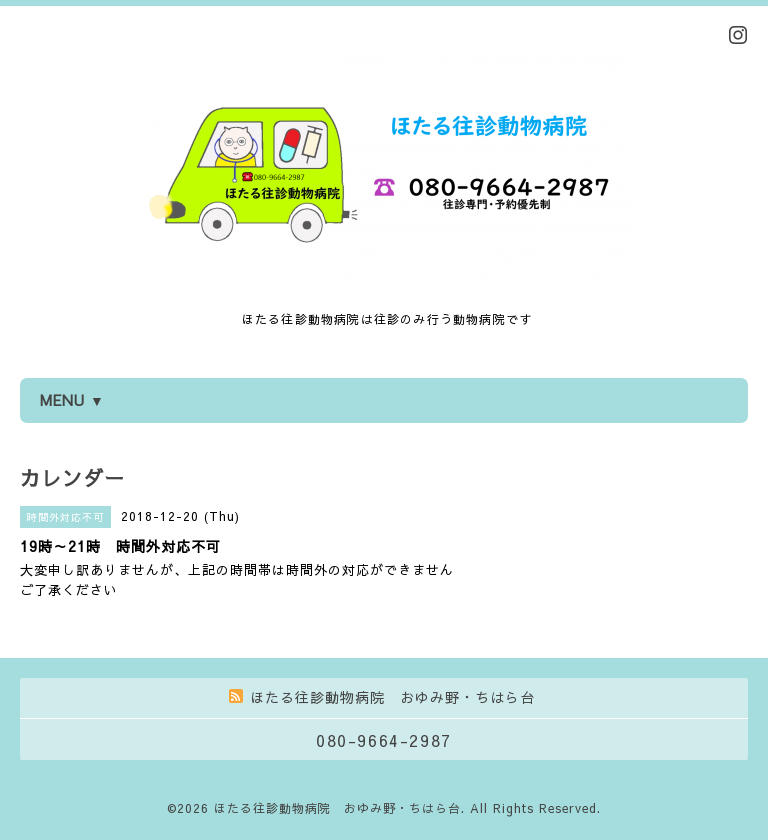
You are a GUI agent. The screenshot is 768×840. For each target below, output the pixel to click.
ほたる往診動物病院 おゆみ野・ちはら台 (337, 808)
